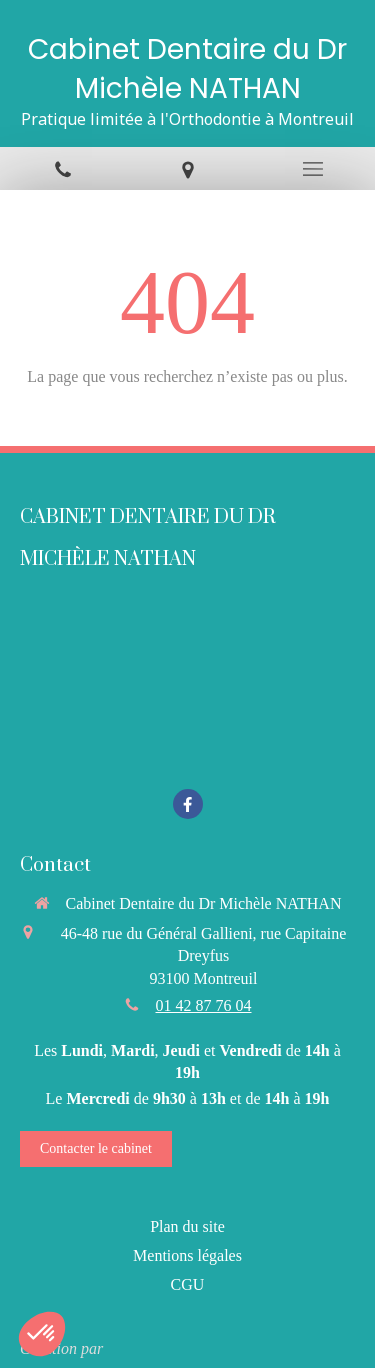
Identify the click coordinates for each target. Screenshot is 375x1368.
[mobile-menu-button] (312, 169)
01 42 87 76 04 (204, 1005)
